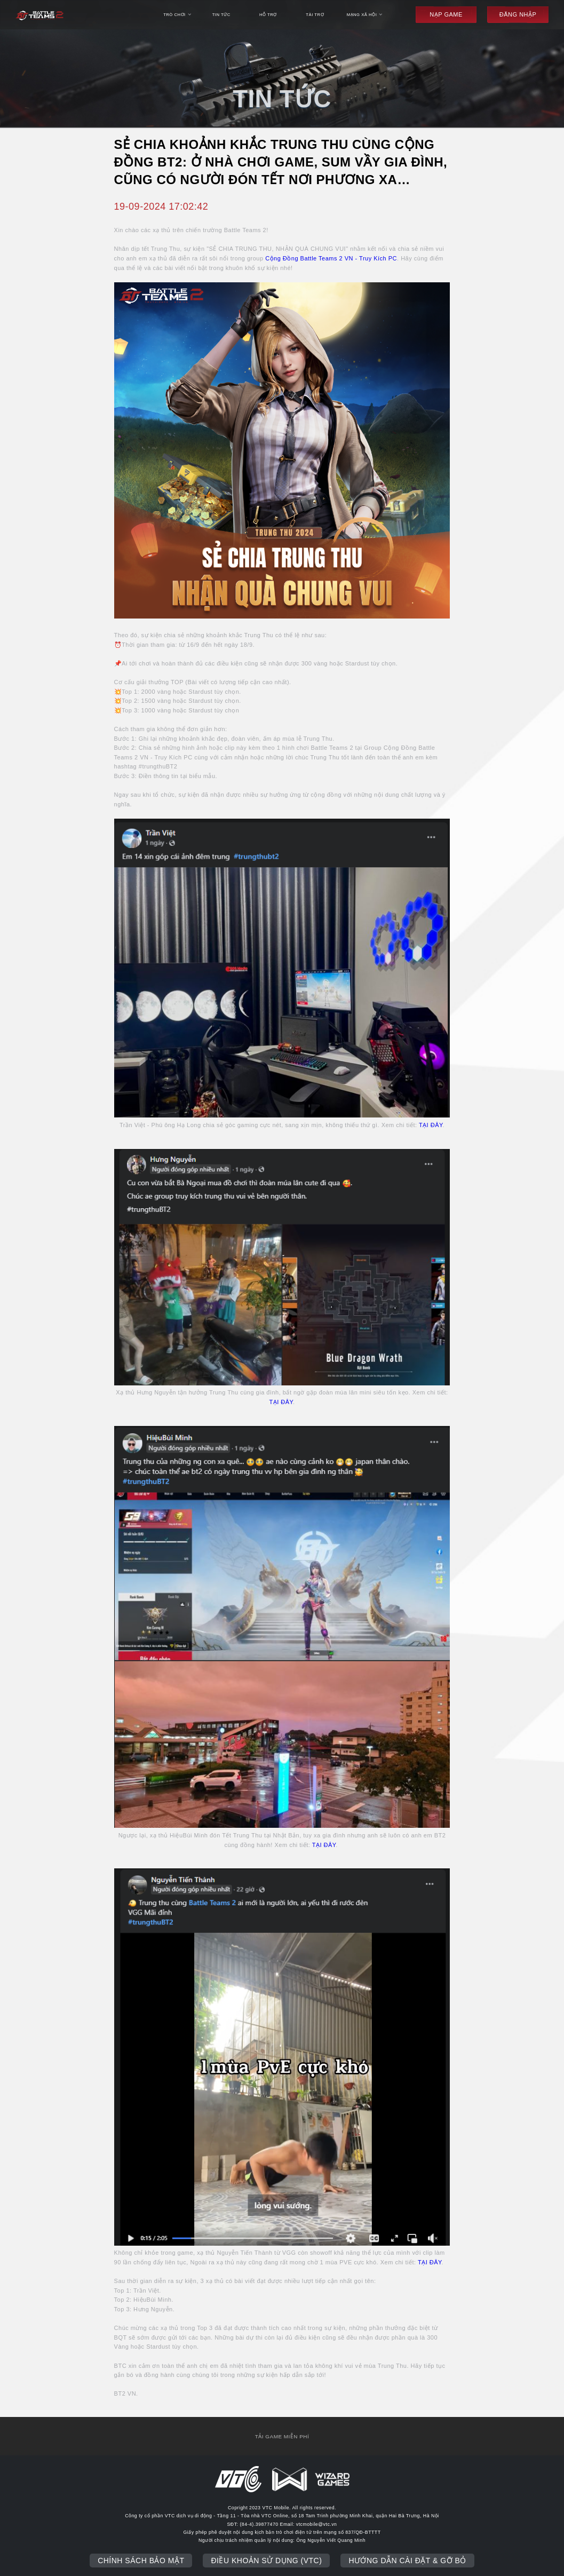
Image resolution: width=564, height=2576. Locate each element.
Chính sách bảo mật (141, 2560)
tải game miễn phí (282, 2436)
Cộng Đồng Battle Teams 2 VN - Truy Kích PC (331, 258)
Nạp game (446, 14)
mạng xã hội (365, 14)
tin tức (221, 14)
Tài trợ (315, 14)
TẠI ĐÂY (431, 1125)
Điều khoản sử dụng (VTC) (266, 2560)
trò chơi (177, 14)
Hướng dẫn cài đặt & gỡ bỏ (407, 2560)
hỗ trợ (268, 14)
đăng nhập (518, 14)
